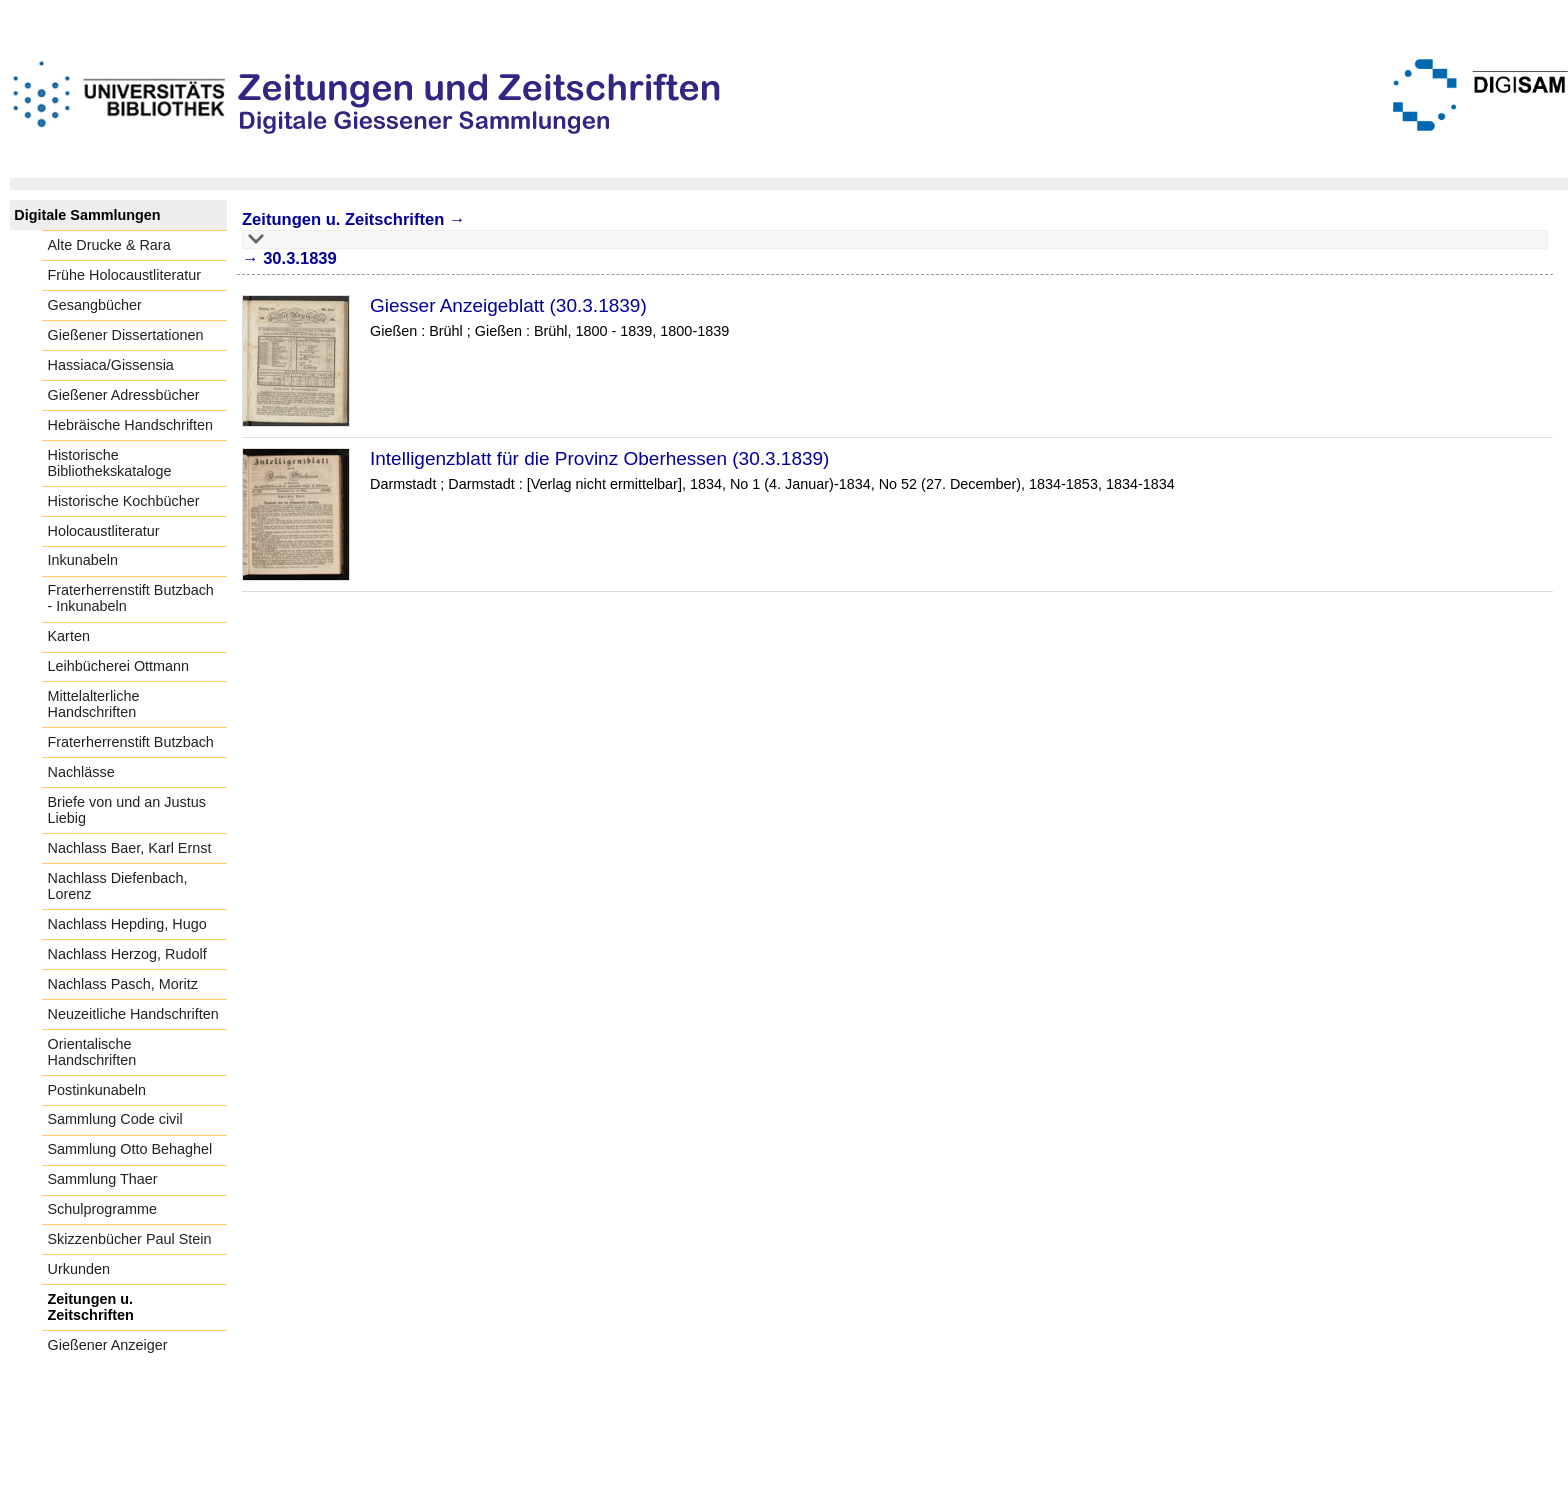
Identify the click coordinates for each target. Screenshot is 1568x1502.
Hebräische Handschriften (131, 425)
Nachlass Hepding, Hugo (127, 924)
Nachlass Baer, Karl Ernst (130, 848)
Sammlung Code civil (115, 1119)
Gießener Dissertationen (126, 335)
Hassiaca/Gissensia (111, 365)
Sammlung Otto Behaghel (130, 1149)
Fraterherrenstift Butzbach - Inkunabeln (131, 598)
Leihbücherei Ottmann (119, 666)
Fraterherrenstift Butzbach (131, 742)
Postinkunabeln (97, 1090)
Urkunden (79, 1269)
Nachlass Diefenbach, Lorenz (118, 886)
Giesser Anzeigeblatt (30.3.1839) (508, 305)
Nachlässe (81, 772)
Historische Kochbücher (124, 501)
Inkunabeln (83, 560)
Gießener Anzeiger (108, 1345)
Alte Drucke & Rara (109, 245)
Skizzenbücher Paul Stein (130, 1239)
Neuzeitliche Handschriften (133, 1014)
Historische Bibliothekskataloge (110, 463)
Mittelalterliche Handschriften (94, 704)
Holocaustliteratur (104, 531)
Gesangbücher (95, 305)
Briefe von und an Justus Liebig (127, 810)
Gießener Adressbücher (124, 395)
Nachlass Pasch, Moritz (123, 984)
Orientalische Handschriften (92, 1052)
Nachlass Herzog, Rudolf (127, 954)
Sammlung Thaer (103, 1179)
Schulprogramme (103, 1209)
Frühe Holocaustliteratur (125, 275)
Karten (69, 636)
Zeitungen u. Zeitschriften (91, 1307)
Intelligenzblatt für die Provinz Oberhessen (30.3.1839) (599, 458)
